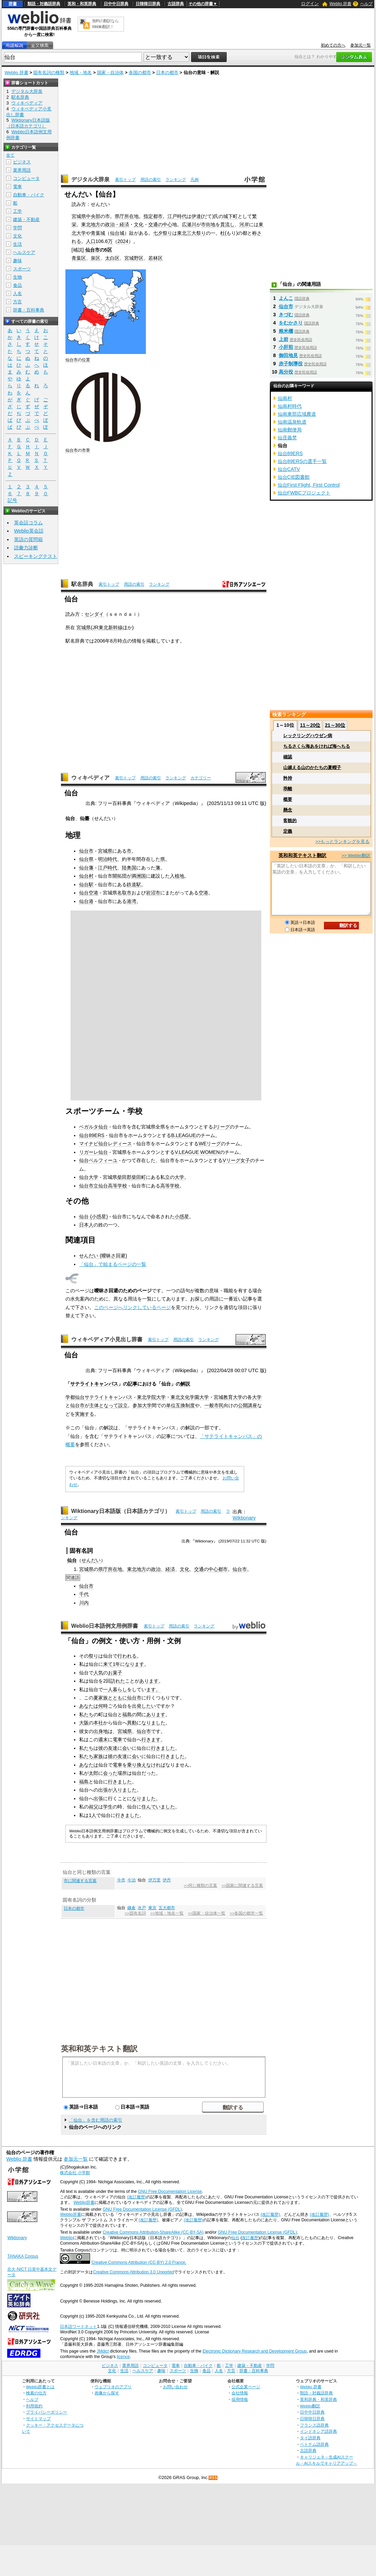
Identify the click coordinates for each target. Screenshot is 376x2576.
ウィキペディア (90, 778)
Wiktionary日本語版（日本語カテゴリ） (120, 1511)
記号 (12, 500)
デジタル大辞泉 (90, 179)
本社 (98, 1722)
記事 (132, 1384)
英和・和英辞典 (81, 3)
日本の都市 (167, 72)
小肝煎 (286, 347)
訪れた (118, 1681)
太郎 (93, 1773)
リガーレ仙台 (93, 1152)
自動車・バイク (28, 194)
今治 (131, 1880)
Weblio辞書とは (40, 2386)
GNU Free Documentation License (170, 2191)
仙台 (235, 2237)
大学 (179, 1177)
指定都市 (153, 216)
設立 (123, 1405)
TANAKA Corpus (22, 2256)
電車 (117, 1739)
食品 (17, 285)
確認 (287, 756)
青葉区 (79, 258)
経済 (170, 1569)
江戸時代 (177, 216)
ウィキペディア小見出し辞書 (106, 1339)
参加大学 (142, 1405)
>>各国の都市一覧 (246, 1913)
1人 (92, 1815)
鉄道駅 (134, 884)
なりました (153, 1722)
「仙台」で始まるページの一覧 (112, 1264)
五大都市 (167, 1908)
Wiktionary (244, 1518)
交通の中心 (160, 224)
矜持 (287, 778)
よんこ (286, 298)
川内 (84, 1603)
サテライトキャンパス (94, 1384)
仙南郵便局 (290, 429)
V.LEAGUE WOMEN (197, 1152)
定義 (287, 831)
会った (110, 1773)
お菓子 (115, 1672)
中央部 (93, 216)
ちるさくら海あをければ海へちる (316, 746)
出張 (103, 1790)
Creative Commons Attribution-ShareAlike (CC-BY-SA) (153, 2232)
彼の (103, 1748)
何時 (103, 1706)
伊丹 (167, 1880)
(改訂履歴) (136, 2197)
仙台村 (86, 876)
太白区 (112, 258)
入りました (125, 1790)
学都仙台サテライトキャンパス (99, 1397)
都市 (223, 1569)
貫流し (227, 224)
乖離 (287, 788)
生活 (17, 244)
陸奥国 (129, 867)
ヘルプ (366, 3)
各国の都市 (140, 72)
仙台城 (117, 233)
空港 (203, 892)
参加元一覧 (360, 45)
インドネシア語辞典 (318, 2431)
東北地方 (90, 224)
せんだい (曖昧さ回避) (103, 1255)
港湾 (131, 901)
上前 (283, 339)
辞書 (13, 3)
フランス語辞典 (314, 2425)
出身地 (100, 1731)
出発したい (144, 1706)
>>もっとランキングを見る (342, 841)
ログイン (310, 3)
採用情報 (239, 2399)
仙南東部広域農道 (297, 414)
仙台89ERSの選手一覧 (302, 461)
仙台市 (92, 250)
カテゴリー (200, 778)
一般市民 (214, 1405)
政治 (156, 1569)
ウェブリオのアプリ (113, 2386)
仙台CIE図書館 (294, 477)
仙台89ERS (91, 1135)
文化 (138, 224)
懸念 (287, 810)
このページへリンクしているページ (132, 1307)
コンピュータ (26, 178)
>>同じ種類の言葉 (200, 1885)
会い (127, 1748)
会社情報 (239, 2393)
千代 (84, 1594)
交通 (199, 1569)
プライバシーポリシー (46, 2412)
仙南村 (285, 398)
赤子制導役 (291, 363)
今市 (121, 1880)
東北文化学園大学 (190, 1397)
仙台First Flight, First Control (309, 485)
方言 (17, 301)
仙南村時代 (290, 406)
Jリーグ (221, 1127)
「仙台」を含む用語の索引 (95, 2120)
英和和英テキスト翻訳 (99, 2048)
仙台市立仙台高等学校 (103, 1185)
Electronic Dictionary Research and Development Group (254, 2351)
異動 (132, 1722)
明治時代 (107, 859)
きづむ (286, 314)
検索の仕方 (36, 2393)
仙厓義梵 (287, 437)
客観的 (290, 820)
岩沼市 (153, 892)
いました (165, 1806)
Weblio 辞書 (340, 3)
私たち (86, 1714)
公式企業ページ (245, 2386)
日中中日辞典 (116, 3)
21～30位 (335, 725)
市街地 (208, 224)
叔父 (93, 1806)
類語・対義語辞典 (43, 3)
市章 (86, 450)
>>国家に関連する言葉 (242, 1885)
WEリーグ (210, 1143)
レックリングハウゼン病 (307, 735)
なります (134, 1664)
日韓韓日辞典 (148, 3)
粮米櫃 (286, 331)
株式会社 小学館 (75, 2172)
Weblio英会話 (28, 531)
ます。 (153, 1689)
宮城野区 (133, 258)
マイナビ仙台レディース (105, 1143)
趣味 (17, 260)
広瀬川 (189, 224)
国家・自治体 (110, 72)
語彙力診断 (26, 547)
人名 (17, 293)
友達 (112, 1748)
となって (108, 1405)
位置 (86, 359)
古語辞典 (175, 3)
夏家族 (100, 1697)
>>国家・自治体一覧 (206, 1913)
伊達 (196, 216)
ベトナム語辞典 (314, 2444)
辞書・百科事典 (28, 310)
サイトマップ (38, 2418)
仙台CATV (289, 469)
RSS (213, 2478)
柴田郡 (124, 1177)
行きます (151, 1739)
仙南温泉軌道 (292, 422)
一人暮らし (115, 1689)
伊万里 (154, 1880)
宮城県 (79, 216)
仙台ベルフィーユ (98, 1160)
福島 (127, 1714)
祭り (93, 1656)
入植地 (177, 876)
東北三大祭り (191, 233)
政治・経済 (117, 224)
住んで (148, 1806)
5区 (108, 250)
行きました (163, 1748)
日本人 (86, 1225)
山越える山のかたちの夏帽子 (312, 767)
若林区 (155, 258)
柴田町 (138, 1177)
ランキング (175, 179)
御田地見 (288, 355)
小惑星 (182, 1216)
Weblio (66, 2237)
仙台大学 (88, 1177)
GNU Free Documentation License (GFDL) (142, 2209)
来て (108, 1664)
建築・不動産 (26, 219)
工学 (17, 211)
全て (10, 155)
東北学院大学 (151, 1397)
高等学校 (169, 1185)
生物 (17, 277)
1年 (116, 1664)
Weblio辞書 (84, 2202)
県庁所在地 (127, 216)
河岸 (244, 224)
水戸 (142, 1908)
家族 (98, 1756)
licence (123, 2356)
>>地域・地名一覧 (167, 1913)
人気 (98, 1672)
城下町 (230, 216)
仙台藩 (86, 867)
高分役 (286, 372)
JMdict (103, 2351)
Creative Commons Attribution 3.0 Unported (133, 2272)
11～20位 (310, 725)
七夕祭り (162, 233)
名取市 (124, 892)
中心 (213, 1569)
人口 (91, 241)
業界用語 (22, 170)
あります (149, 1681)
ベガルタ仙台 (93, 1127)
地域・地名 (81, 72)
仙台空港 (88, 892)
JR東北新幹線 (107, 627)
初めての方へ (333, 45)
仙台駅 (86, 884)
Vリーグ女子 (236, 1160)
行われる (127, 1656)
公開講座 (247, 1405)
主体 (94, 1405)
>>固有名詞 (135, 1913)
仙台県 (86, 859)
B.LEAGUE (183, 1135)
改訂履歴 (250, 2237)
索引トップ (125, 179)
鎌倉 (131, 1908)
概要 (287, 799)
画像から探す (107, 2393)
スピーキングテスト (35, 556)
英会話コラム (28, 522)
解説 (185, 1384)
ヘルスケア (24, 252)
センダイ (94, 614)
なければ (155, 1765)
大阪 (84, 1722)
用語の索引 (150, 179)
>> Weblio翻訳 (355, 855)
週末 (103, 1739)
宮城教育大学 (228, 1397)
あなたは (88, 1706)
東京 (152, 1908)
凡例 (194, 179)
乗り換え (136, 1765)
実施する (84, 1414)
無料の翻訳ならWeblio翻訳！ (105, 24)
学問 (17, 227)
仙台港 (86, 901)
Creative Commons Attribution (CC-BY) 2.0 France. (138, 2262)
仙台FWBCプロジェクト (304, 493)
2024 (122, 241)
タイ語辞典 (310, 2437)
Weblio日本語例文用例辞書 (104, 1626)
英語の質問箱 (28, 539)
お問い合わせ (175, 2386)
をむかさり (291, 323)
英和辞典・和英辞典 (318, 2399)
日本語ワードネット (78, 2326)
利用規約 (34, 2406)
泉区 (95, 258)
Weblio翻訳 (310, 2406)
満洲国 (138, 876)
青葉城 (98, 233)
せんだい (91, 1560)
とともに (117, 1697)
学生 (108, 1806)
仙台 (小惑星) (93, 1216)
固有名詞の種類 (48, 72)
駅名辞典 (82, 584)
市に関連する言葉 (80, 1881)
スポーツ (22, 268)
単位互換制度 (180, 1405)
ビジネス (22, 161)
